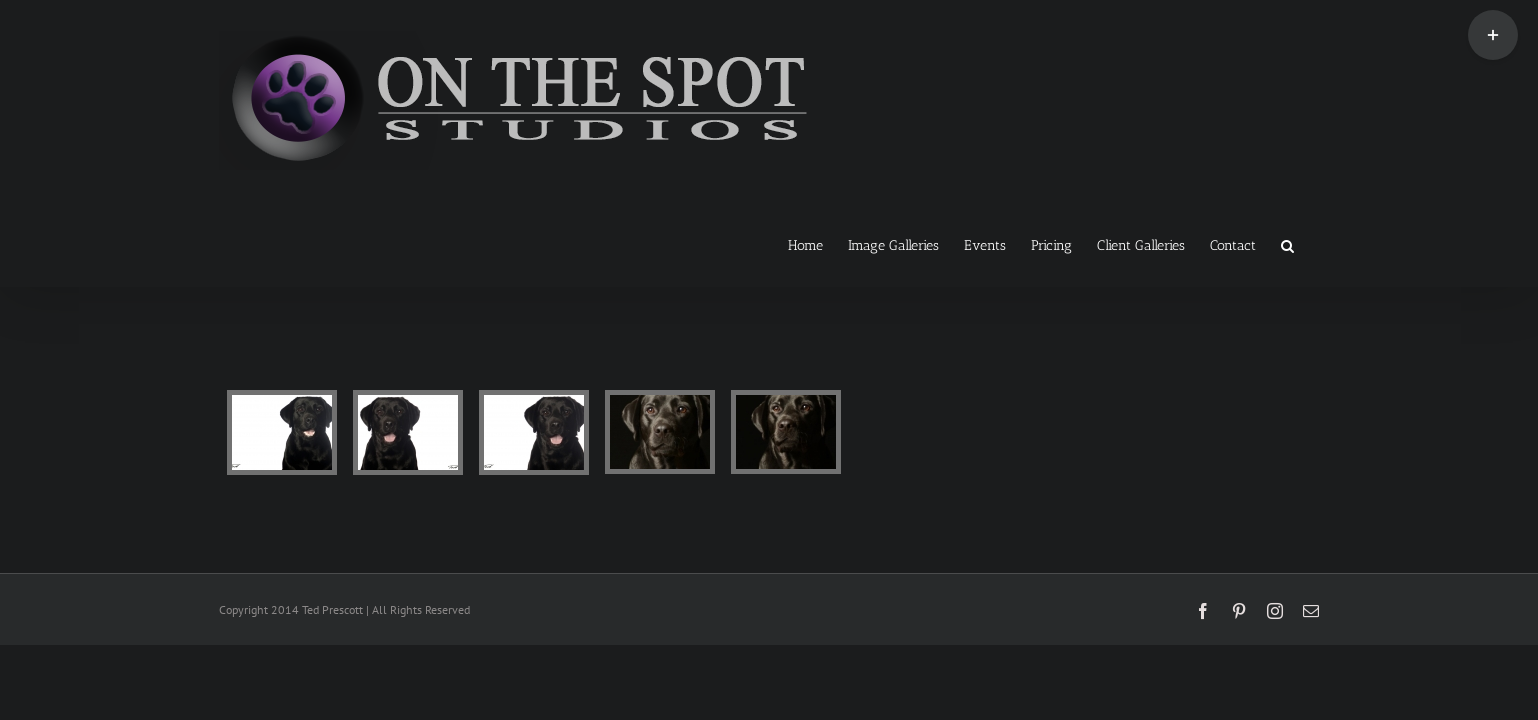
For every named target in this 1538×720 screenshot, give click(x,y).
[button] (1312, 244)
